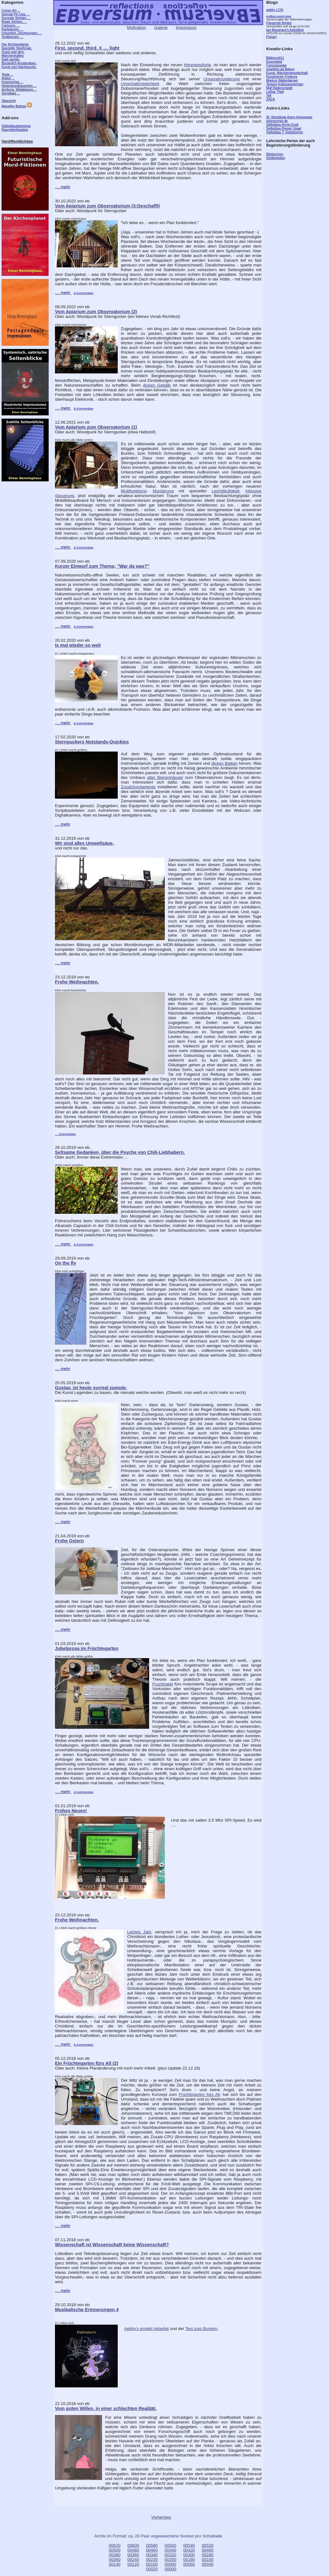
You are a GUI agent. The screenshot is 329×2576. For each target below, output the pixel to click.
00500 (115, 2550)
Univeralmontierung (221, 79)
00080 (170, 2564)
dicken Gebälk (157, 385)
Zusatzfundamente (138, 787)
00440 (170, 2550)
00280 (207, 2554)
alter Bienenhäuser (165, 777)
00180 (189, 2559)
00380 (115, 2554)
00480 (133, 2550)
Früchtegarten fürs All (199, 2094)
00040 (207, 2564)
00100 (152, 2564)
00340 (152, 2554)
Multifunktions (134, 491)
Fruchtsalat (162, 1684)
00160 (207, 2559)
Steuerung (64, 495)
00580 (152, 2545)
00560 (170, 2545)
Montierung (163, 491)
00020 (152, 2569)
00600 (133, 2545)
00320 (170, 2554)
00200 (170, 2559)
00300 (189, 2554)
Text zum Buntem (201, 2328)
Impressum (186, 27)
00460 (152, 2550)
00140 (115, 2564)
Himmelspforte (197, 64)
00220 (152, 2559)
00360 (133, 2554)
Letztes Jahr (139, 1932)
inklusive (253, 491)
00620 (115, 2545)
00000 (170, 2569)
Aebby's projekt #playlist (146, 2328)
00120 (133, 2564)
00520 (207, 2545)
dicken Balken (224, 763)
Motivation (136, 27)
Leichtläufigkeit (225, 491)
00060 (189, 2564)
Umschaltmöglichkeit (140, 83)
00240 (133, 2559)
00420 (189, 2550)
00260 (115, 2559)
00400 (207, 2550)
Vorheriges (161, 2517)
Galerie (161, 27)
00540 (189, 2545)
